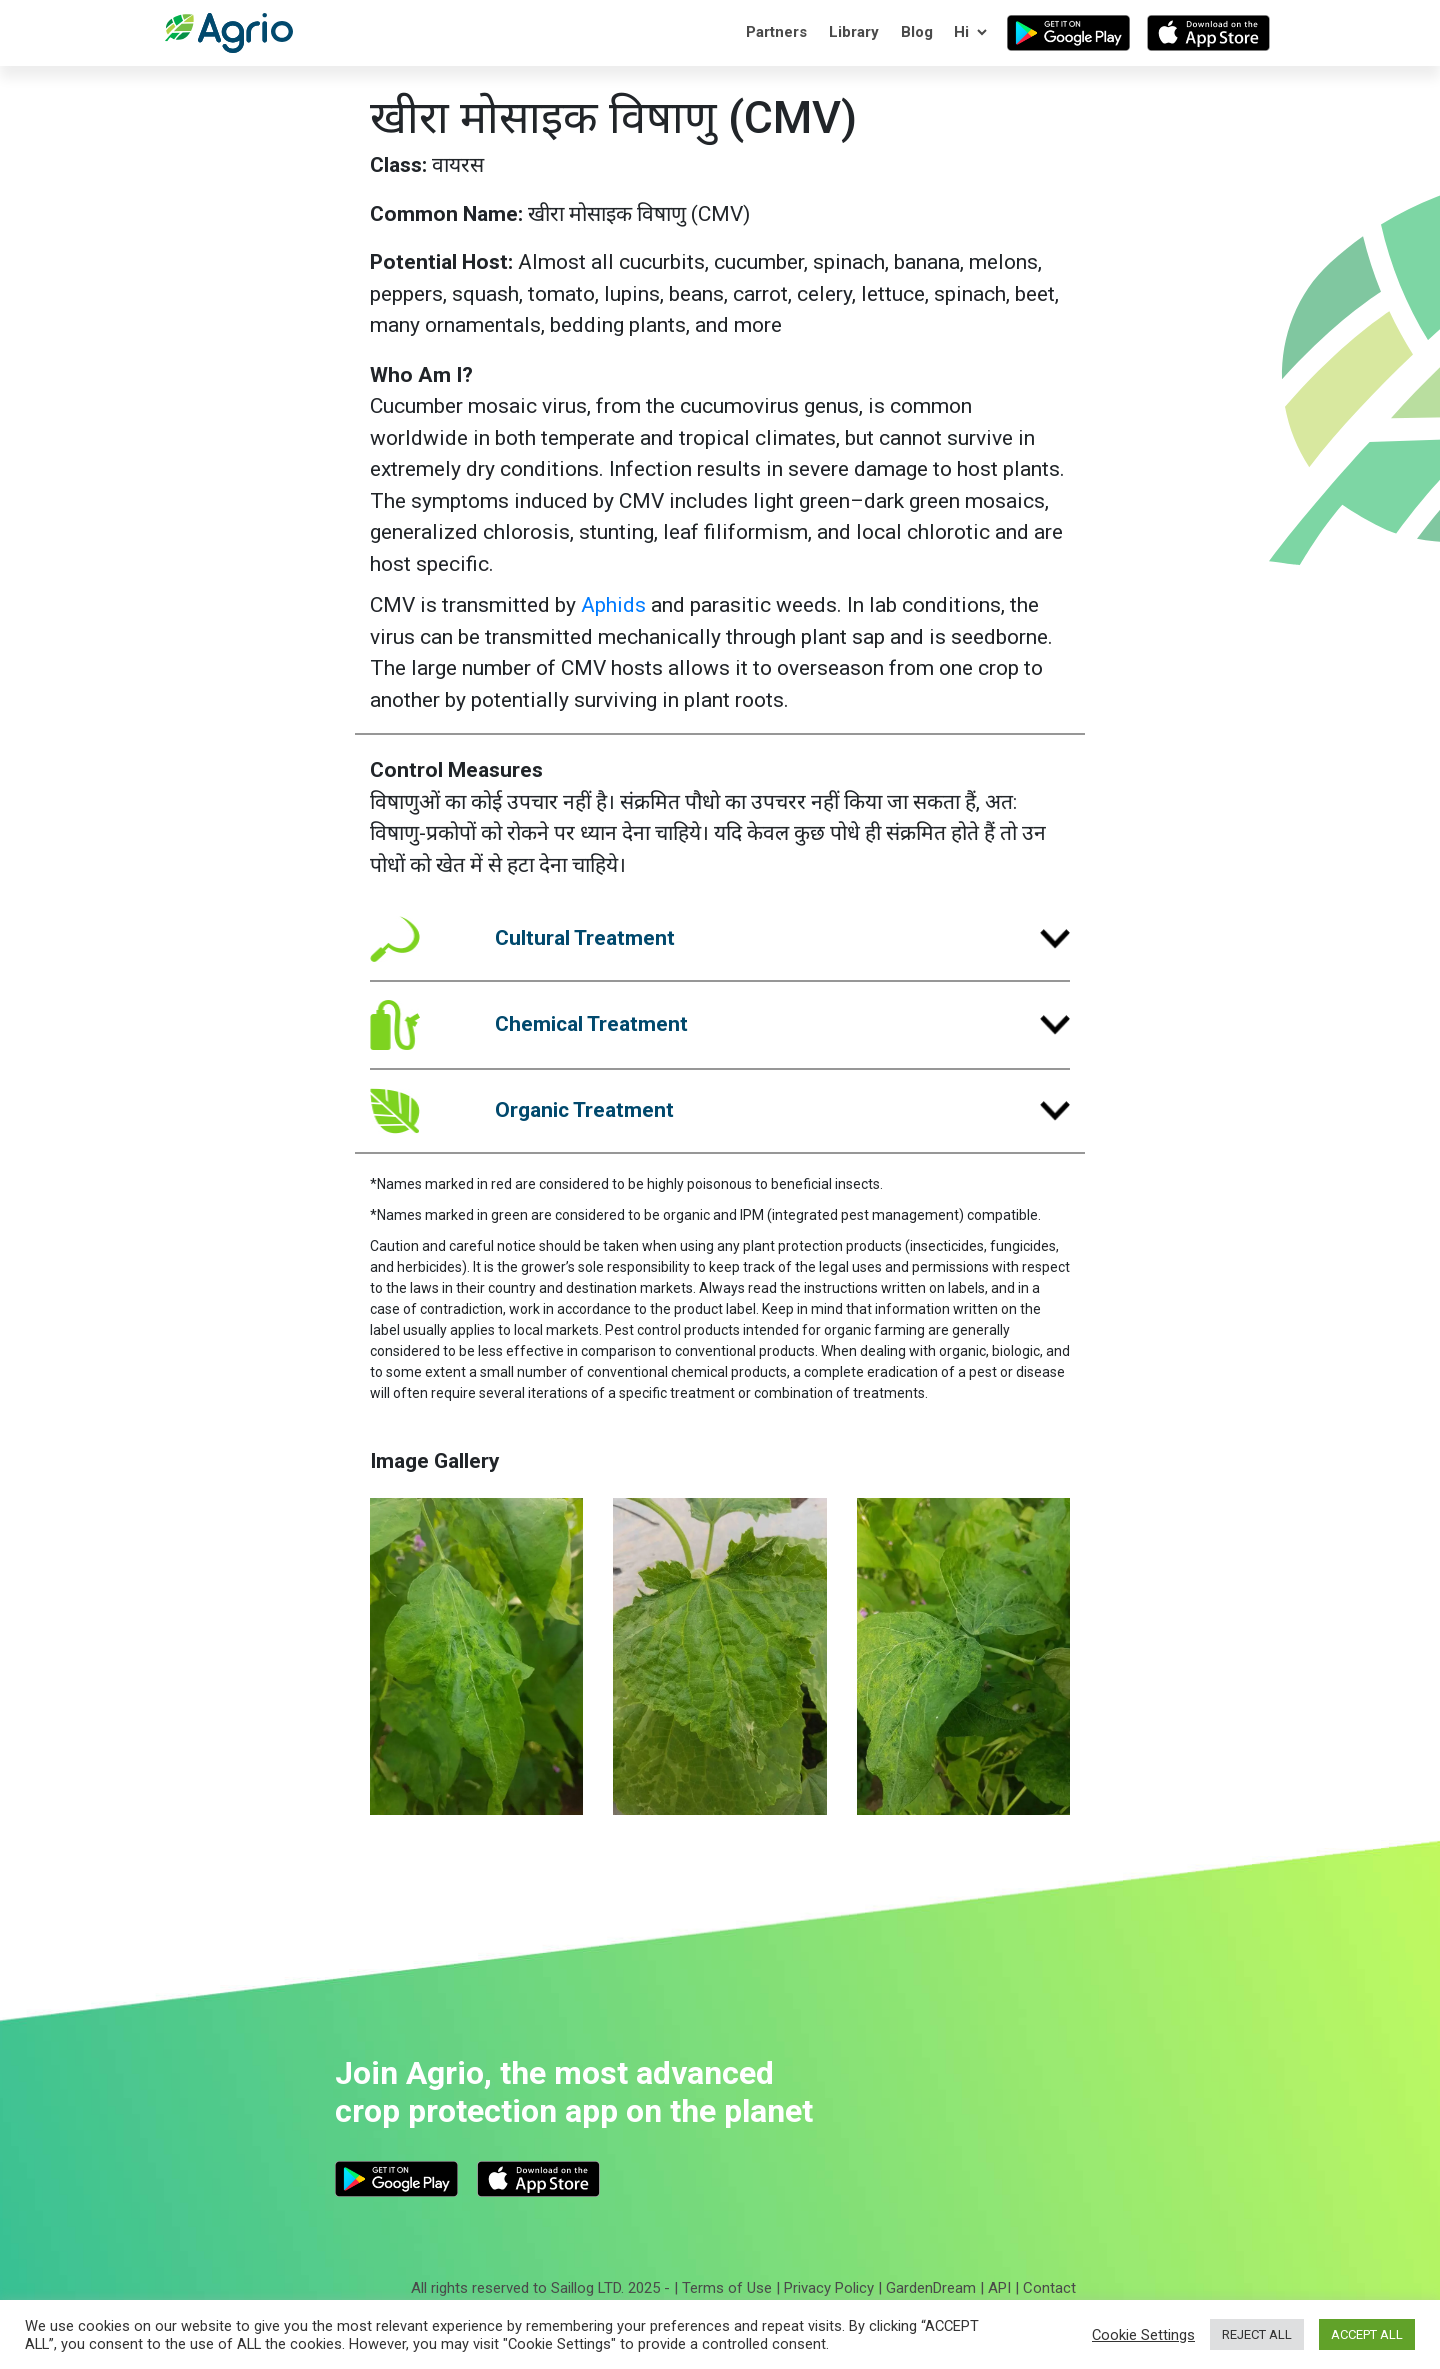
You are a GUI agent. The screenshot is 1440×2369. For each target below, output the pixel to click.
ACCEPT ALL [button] (1367, 2334)
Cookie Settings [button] (1143, 2335)
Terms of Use (727, 2288)
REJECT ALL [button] (1257, 2334)
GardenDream (931, 2288)
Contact (1049, 2288)
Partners (776, 32)
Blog (917, 32)
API (999, 2288)
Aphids (613, 605)
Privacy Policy (829, 2288)
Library (854, 32)
